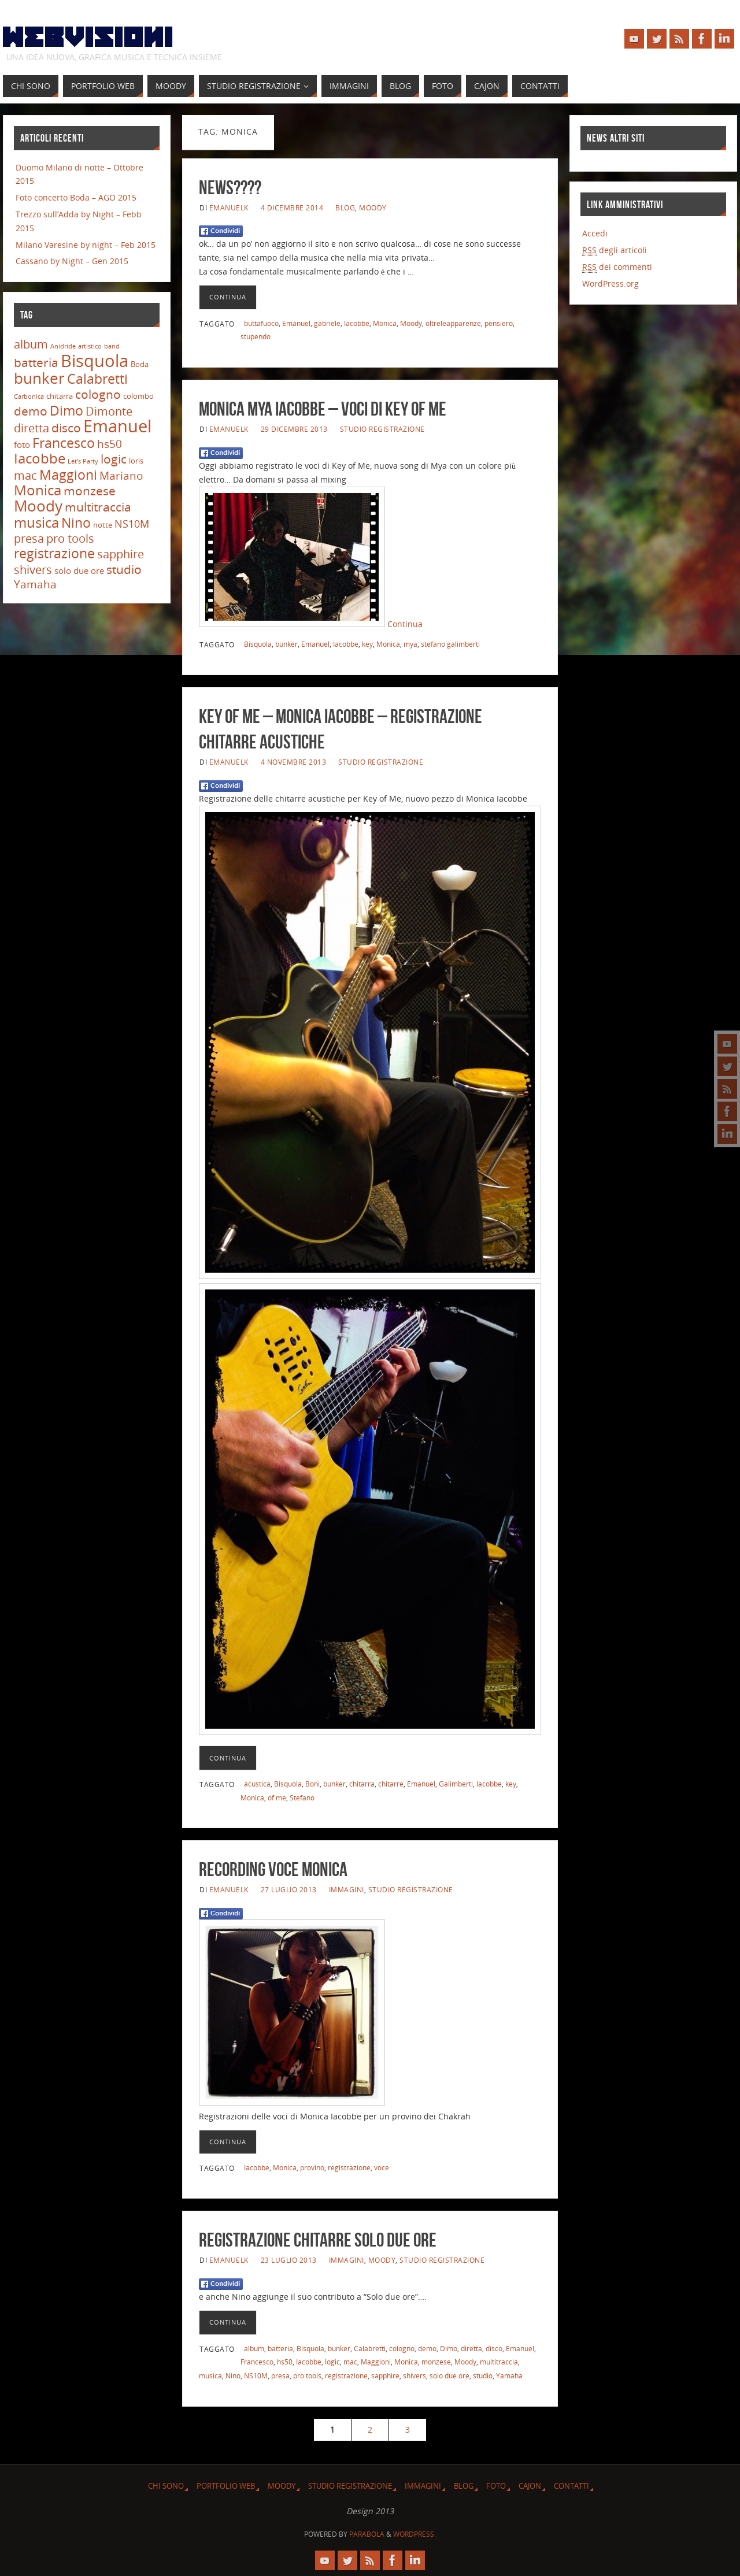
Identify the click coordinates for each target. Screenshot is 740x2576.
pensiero (498, 323)
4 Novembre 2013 (294, 761)
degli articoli (614, 250)
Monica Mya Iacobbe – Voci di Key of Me (322, 409)
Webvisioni (88, 38)
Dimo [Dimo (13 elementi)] (66, 411)
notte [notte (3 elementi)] (102, 525)
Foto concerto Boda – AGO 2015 (76, 197)
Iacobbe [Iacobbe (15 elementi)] (39, 458)
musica (210, 2375)
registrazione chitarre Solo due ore (317, 2240)
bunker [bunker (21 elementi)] (39, 378)
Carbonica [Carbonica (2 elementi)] (29, 396)
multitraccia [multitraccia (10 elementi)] (98, 507)
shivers (414, 2375)
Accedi (595, 233)
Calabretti (370, 2348)
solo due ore (449, 2375)
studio (483, 2375)
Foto (496, 2486)
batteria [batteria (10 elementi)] (36, 362)
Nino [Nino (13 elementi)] (76, 523)
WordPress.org (610, 283)
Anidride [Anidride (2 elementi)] (63, 346)
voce (381, 2167)
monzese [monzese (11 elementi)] (90, 490)
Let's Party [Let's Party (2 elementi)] (83, 461)
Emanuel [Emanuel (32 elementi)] (117, 426)
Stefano (302, 1797)
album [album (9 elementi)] (31, 344)
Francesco (256, 2361)
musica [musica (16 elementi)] (36, 522)
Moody (373, 207)
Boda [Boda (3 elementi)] (140, 364)
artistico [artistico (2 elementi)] (90, 346)
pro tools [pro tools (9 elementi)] (70, 538)
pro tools (307, 2375)
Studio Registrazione (382, 428)
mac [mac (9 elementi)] (25, 475)
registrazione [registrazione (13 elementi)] (54, 553)
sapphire (385, 2375)
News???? (230, 187)
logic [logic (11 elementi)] (114, 458)
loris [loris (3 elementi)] (136, 460)
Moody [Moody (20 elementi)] (38, 505)
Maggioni (376, 2361)
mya (410, 643)
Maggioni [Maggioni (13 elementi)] (68, 475)
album (254, 2348)
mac (350, 2361)
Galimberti (456, 1783)
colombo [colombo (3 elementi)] (138, 396)
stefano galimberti (450, 643)
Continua (227, 296)
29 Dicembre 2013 (294, 428)
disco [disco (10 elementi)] (66, 428)
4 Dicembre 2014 (292, 207)
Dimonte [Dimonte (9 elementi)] (109, 411)
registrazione (349, 2167)
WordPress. (414, 2534)
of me (277, 1797)
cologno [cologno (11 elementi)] (98, 394)
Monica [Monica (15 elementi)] (37, 490)
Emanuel (296, 323)
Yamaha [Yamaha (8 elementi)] (35, 584)
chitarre (391, 1783)
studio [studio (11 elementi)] (124, 569)
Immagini (346, 1889)
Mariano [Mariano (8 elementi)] (121, 475)
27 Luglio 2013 (289, 1889)
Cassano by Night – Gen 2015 (72, 260)
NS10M (256, 2375)
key (367, 643)
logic (332, 2361)
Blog (345, 207)
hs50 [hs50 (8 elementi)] (109, 443)
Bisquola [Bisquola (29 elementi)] (94, 360)
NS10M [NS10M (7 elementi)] (131, 524)
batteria (280, 2348)
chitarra (362, 1783)
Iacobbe (356, 323)
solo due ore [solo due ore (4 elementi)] (79, 570)
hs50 (285, 2361)
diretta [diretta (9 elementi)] (31, 428)
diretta (471, 2348)
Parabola (366, 2534)
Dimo (448, 2348)
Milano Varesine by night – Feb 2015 (86, 244)
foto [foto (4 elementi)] (22, 444)
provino (312, 2167)
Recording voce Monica (273, 1869)
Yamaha (509, 2375)
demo (427, 2348)
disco (494, 2348)
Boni (312, 1783)
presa (280, 2375)
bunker (286, 643)
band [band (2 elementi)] (112, 346)
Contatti (571, 2486)
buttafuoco (261, 323)
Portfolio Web (226, 2486)
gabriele (327, 323)
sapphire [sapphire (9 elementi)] (120, 554)
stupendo (255, 336)
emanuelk (229, 207)
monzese (436, 2361)
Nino (232, 2375)
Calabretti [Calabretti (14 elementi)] (97, 378)
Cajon (530, 2486)
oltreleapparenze (453, 323)
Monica (385, 323)
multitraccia (499, 2361)
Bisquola (258, 643)
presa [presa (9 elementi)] (29, 538)
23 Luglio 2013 (289, 2259)
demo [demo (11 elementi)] (30, 410)
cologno (402, 2348)
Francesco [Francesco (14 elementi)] (63, 442)
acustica (257, 1783)
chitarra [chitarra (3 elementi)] (59, 396)
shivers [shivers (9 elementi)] (33, 569)
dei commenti (617, 267)
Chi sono (166, 2486)
